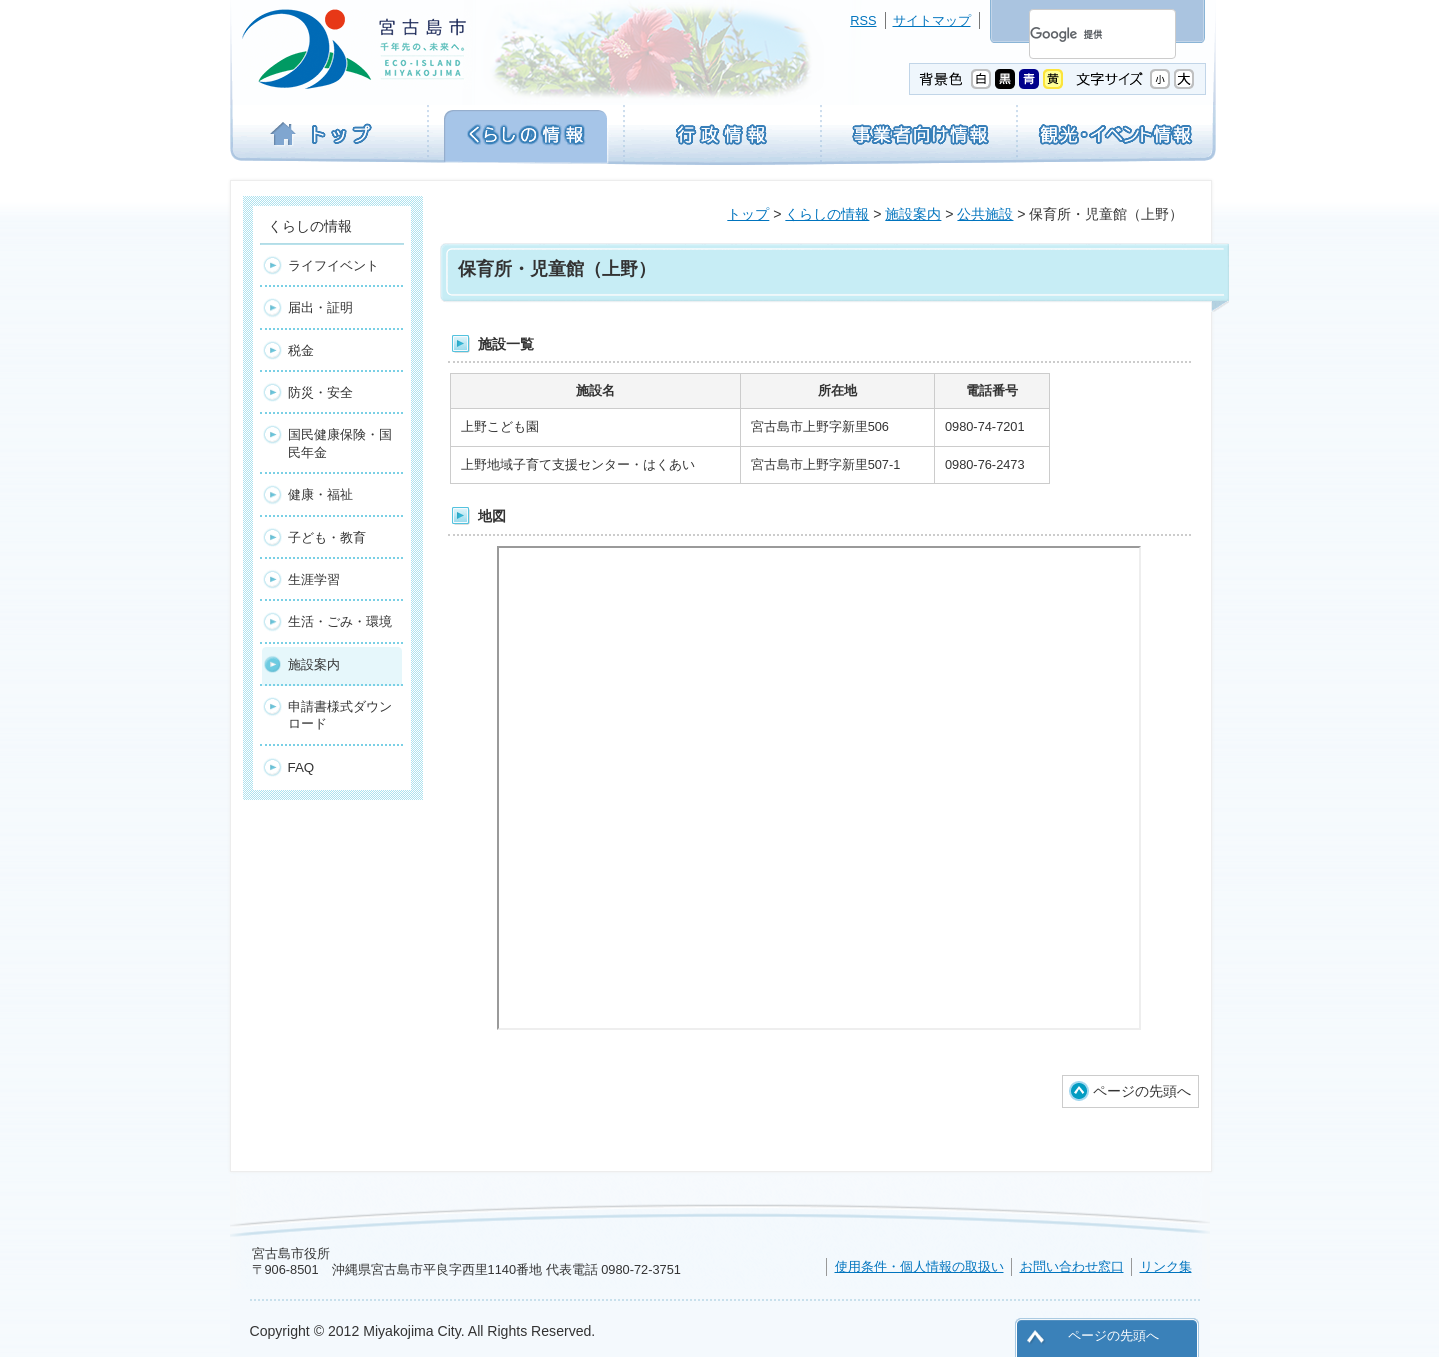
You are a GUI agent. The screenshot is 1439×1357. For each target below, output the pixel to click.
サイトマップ (932, 20)
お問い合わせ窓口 (1072, 1266)
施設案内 (913, 214)
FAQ (301, 767)
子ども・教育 (327, 537)
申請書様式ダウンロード (340, 715)
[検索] (1078, 34)
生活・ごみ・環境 (340, 621)
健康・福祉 (320, 494)
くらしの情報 (827, 214)
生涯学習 (314, 579)
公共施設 (985, 214)
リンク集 (1166, 1266)
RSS (863, 20)
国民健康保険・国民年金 (340, 443)
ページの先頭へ (1142, 1091)
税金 (301, 350)
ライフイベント (333, 265)
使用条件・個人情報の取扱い (919, 1266)
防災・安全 (320, 392)
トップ (748, 214)
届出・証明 (320, 307)
